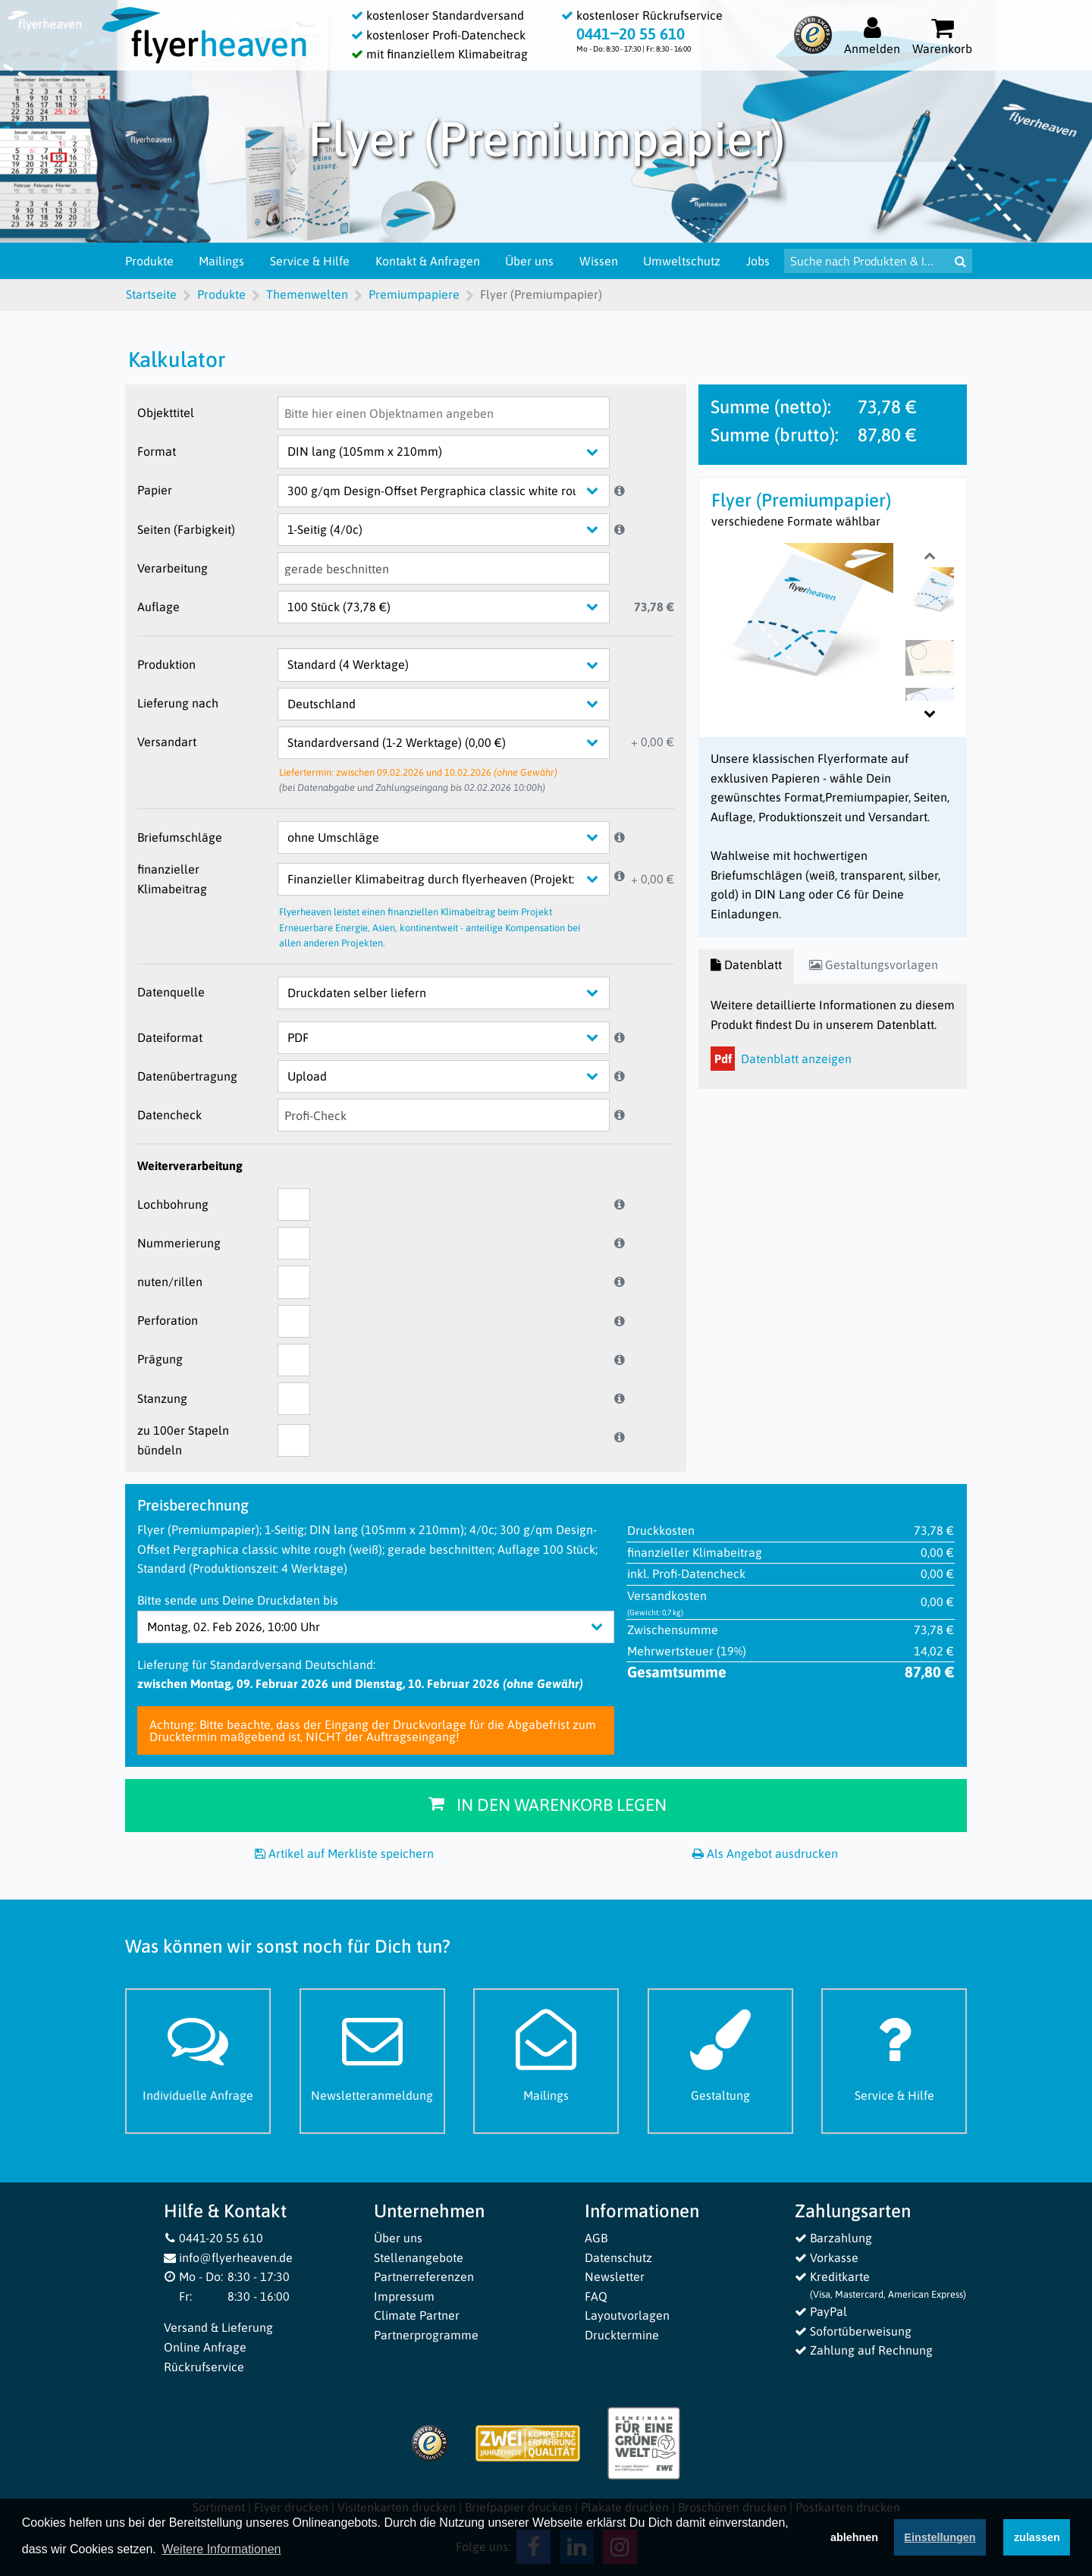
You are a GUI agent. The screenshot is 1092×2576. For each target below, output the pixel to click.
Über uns (529, 261)
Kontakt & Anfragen (427, 261)
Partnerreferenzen (424, 2276)
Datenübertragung (187, 1076)
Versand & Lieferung (218, 2327)
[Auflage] (455, 607)
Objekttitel (165, 412)
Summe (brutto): (775, 435)
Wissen (598, 261)
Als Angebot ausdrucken (765, 1853)
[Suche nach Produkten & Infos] (866, 261)
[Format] (455, 451)
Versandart (166, 741)
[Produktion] (455, 664)
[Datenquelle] (455, 993)
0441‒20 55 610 (630, 33)
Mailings (221, 261)
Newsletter (615, 2276)
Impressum (404, 2296)
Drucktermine (622, 2335)
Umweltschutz (681, 261)
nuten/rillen (169, 1281)
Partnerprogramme (426, 2335)
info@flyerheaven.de (228, 2257)
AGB (596, 2238)
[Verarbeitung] (444, 568)
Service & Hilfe (310, 261)
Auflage (158, 606)
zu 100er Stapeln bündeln (183, 1440)
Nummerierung (179, 1243)
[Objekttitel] (444, 413)
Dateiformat (169, 1037)
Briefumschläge (179, 837)
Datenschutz (618, 2257)
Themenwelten (307, 294)
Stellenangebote (418, 2257)
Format (156, 451)
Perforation (167, 1320)
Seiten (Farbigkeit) (186, 529)
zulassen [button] (1037, 2540)
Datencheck (169, 1115)
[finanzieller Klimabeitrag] (455, 879)
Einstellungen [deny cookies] (939, 2540)
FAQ (596, 2296)
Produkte (149, 261)
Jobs (758, 261)
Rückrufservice (204, 2367)
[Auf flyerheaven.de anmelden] (872, 35)
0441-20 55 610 (214, 2238)
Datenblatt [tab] (746, 964)
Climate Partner (417, 2315)
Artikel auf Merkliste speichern (344, 1853)
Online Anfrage (205, 2347)
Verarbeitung (172, 568)
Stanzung (162, 1398)
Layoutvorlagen (627, 2315)
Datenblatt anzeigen (781, 1058)
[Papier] (455, 491)
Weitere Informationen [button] (221, 2552)
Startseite (151, 294)
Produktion (166, 664)
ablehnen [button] (854, 2540)
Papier (154, 490)
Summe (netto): (771, 407)
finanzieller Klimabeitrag (172, 879)
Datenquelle (171, 992)
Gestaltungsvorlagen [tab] (873, 964)
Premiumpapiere (414, 294)
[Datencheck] (444, 1115)
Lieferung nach (177, 703)
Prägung (160, 1359)
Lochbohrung (173, 1204)
